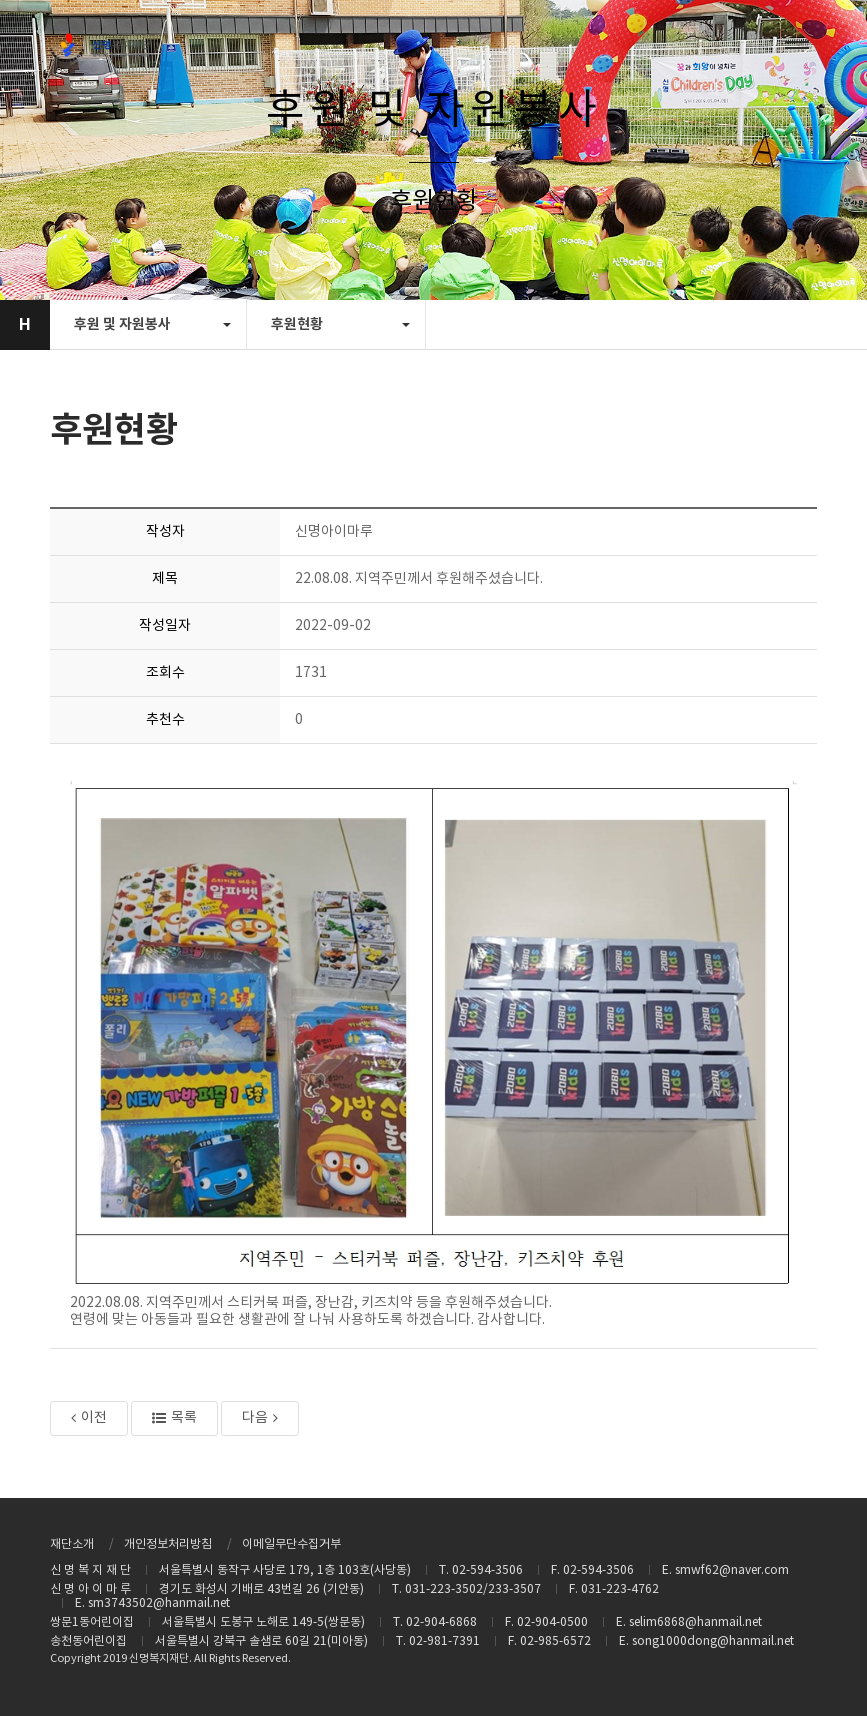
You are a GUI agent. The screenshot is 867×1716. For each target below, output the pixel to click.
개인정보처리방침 (168, 1544)
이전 (89, 1418)
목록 (174, 1418)
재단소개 (72, 1544)
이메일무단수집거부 (291, 1544)
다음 (260, 1418)
